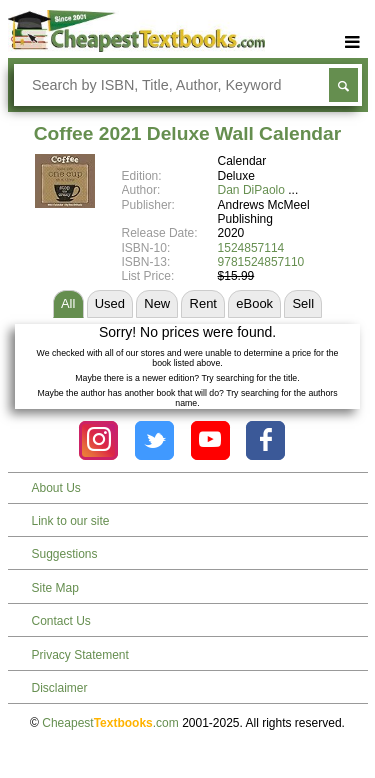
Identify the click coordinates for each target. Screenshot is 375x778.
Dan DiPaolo (251, 190)
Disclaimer (60, 688)
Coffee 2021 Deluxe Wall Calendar (187, 133)
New (157, 303)
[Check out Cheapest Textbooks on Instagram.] (98, 440)
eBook (254, 303)
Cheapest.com (110, 723)
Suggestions (65, 554)
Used (110, 303)
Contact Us (61, 621)
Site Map (55, 588)
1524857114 (251, 248)
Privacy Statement (80, 655)
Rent (203, 303)
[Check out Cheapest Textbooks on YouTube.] (210, 440)
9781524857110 (261, 262)
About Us (56, 488)
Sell (303, 303)
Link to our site (71, 521)
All (68, 303)
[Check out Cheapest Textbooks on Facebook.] (265, 440)
